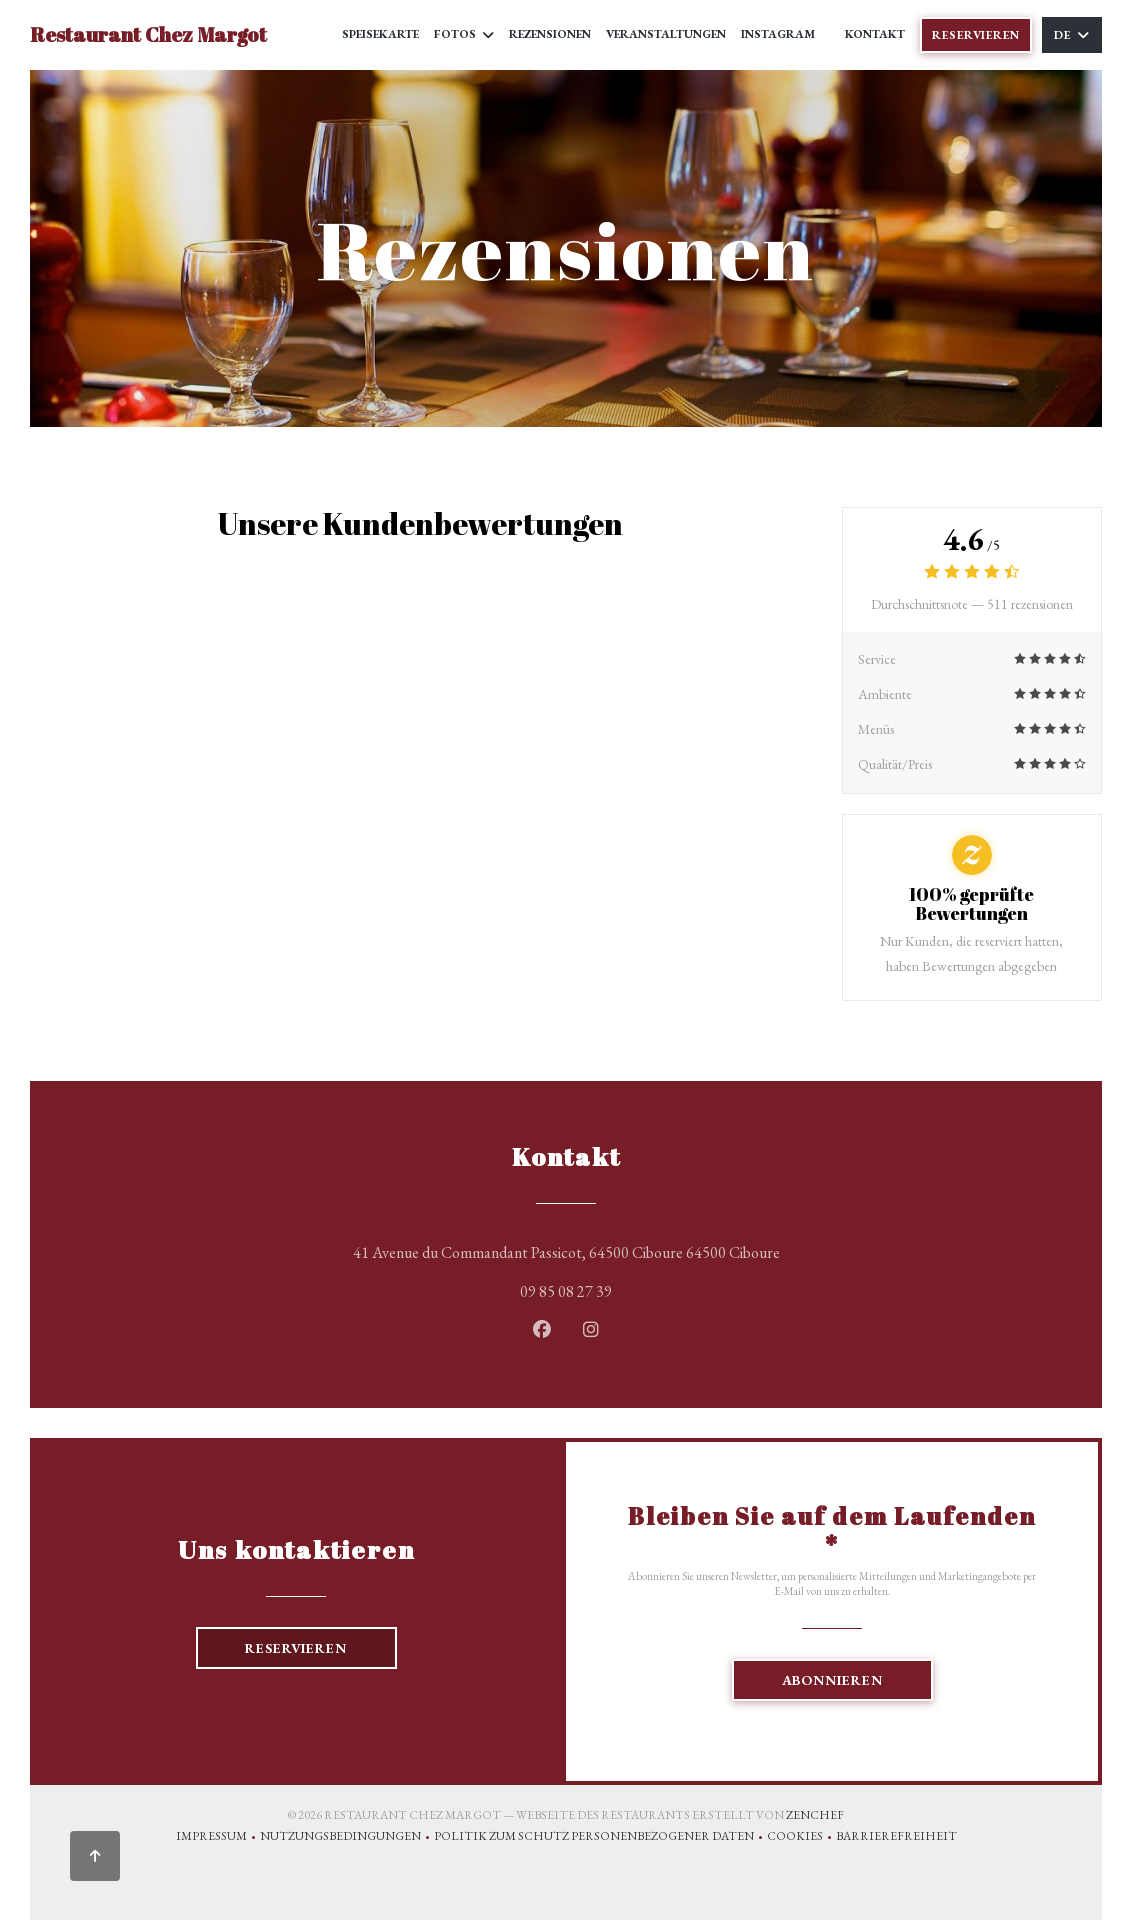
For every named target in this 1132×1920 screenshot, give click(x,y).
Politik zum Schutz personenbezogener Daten (600, 1838)
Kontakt (875, 34)
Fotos (464, 34)
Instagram (778, 33)
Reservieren (976, 35)
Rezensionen (550, 34)
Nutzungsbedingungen (347, 1838)
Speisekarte (380, 34)
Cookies (801, 1838)
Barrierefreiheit (896, 1838)
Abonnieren (832, 1680)
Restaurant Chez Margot (148, 34)
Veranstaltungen (666, 34)
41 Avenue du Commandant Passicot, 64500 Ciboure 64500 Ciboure (652, 1250)
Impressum (218, 1838)
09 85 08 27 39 (566, 1291)
